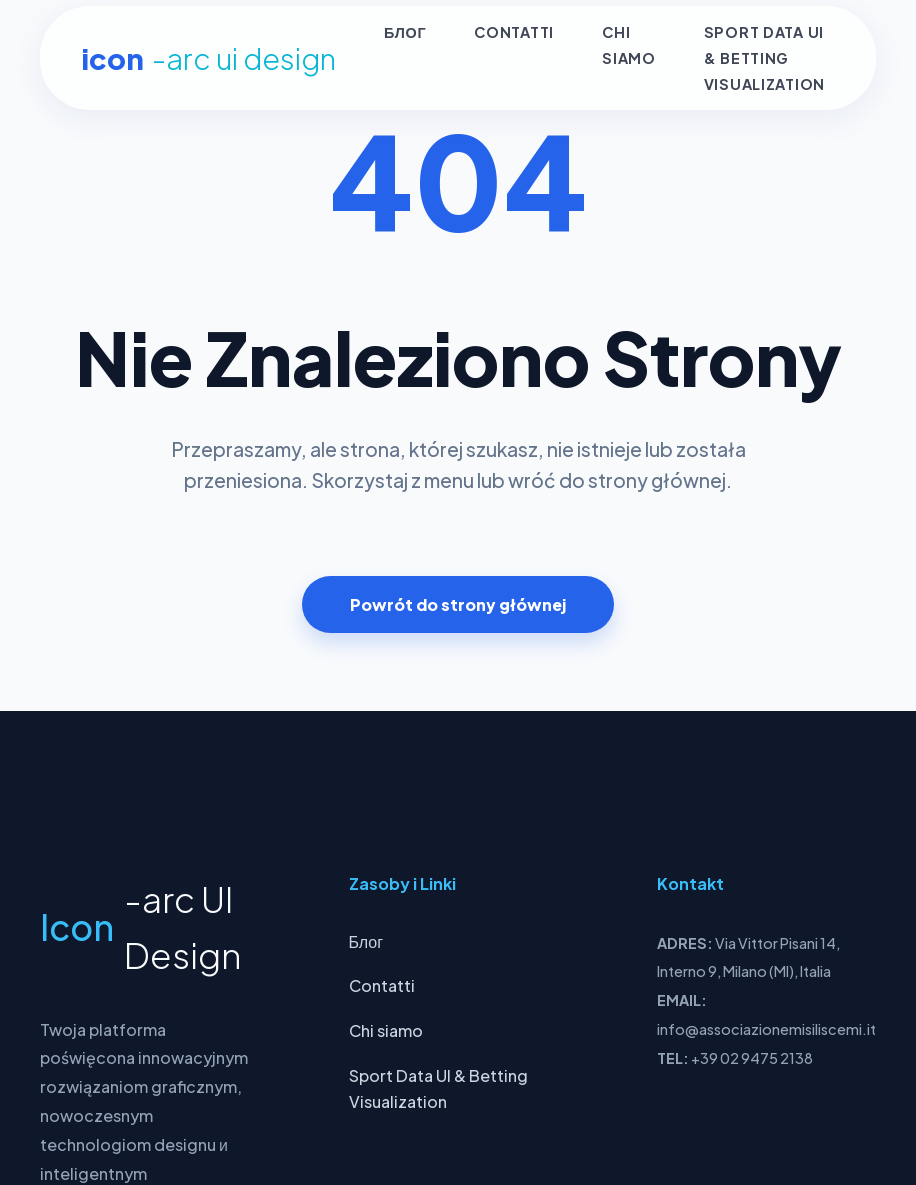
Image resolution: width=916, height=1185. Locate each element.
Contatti (514, 33)
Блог (405, 33)
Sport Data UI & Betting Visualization (764, 58)
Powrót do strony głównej (458, 604)
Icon (208, 58)
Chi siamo (386, 1030)
